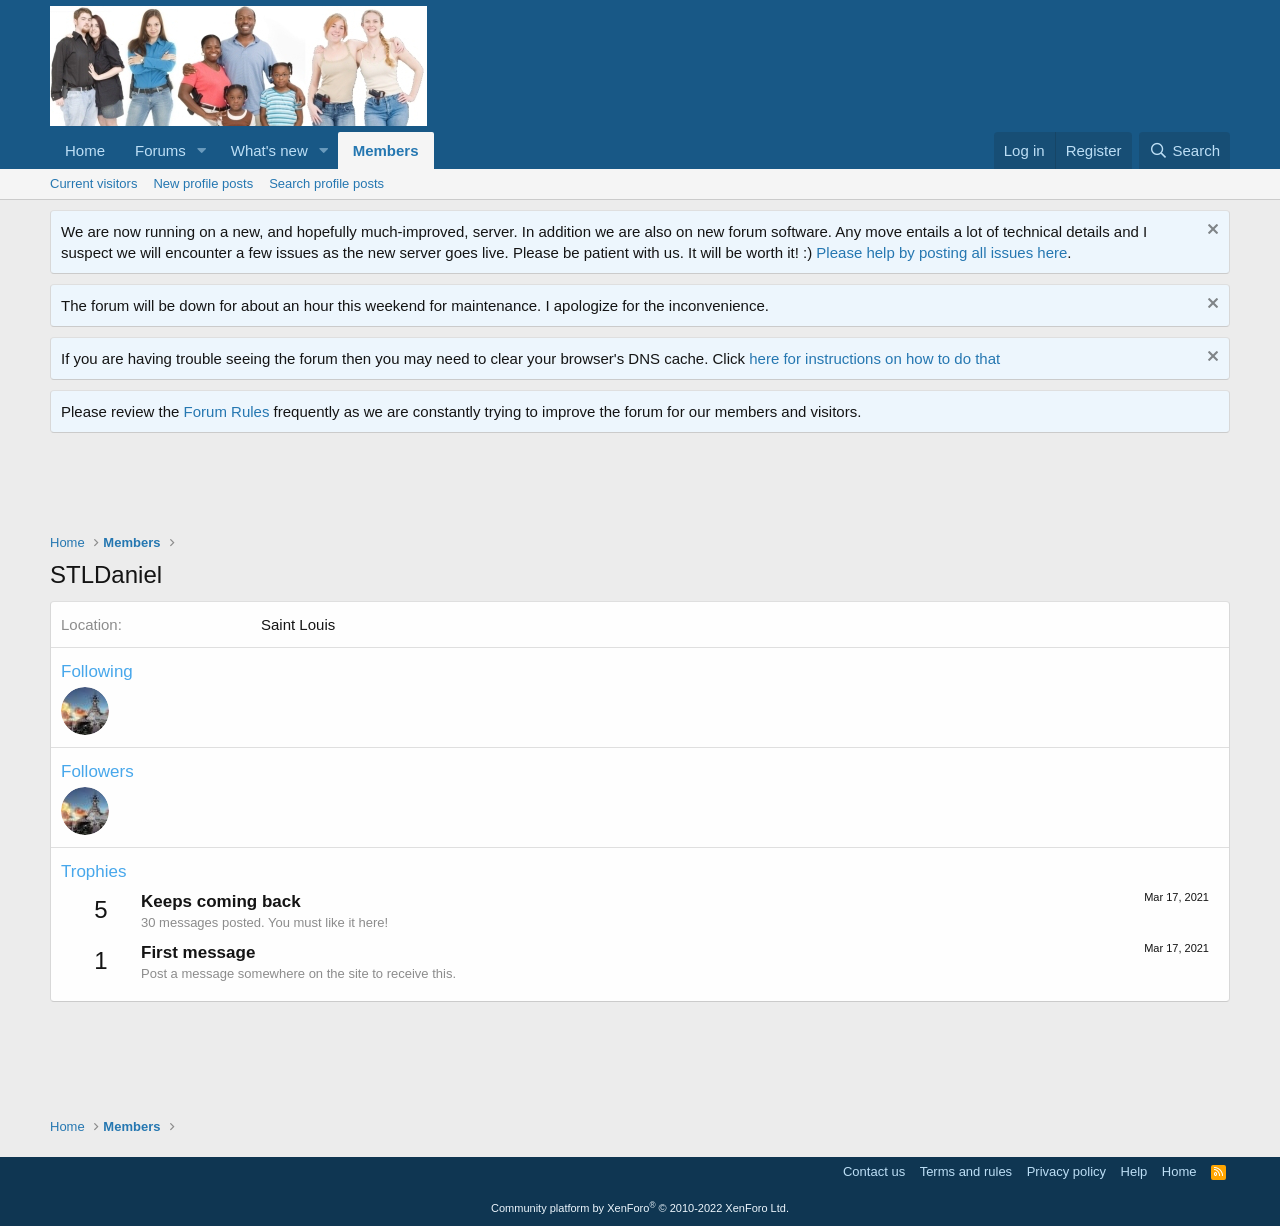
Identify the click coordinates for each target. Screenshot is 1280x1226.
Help (1134, 1171)
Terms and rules (966, 1171)
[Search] (1184, 150)
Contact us (874, 1171)
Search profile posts (326, 183)
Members (386, 150)
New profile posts (203, 183)
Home (85, 150)
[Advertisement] (414, 488)
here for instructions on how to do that (874, 358)
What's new (269, 150)
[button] (202, 150)
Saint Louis (298, 624)
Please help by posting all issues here (941, 252)
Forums (160, 150)
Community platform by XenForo (640, 1208)
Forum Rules (227, 411)
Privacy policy (1066, 1171)
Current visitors (93, 183)
